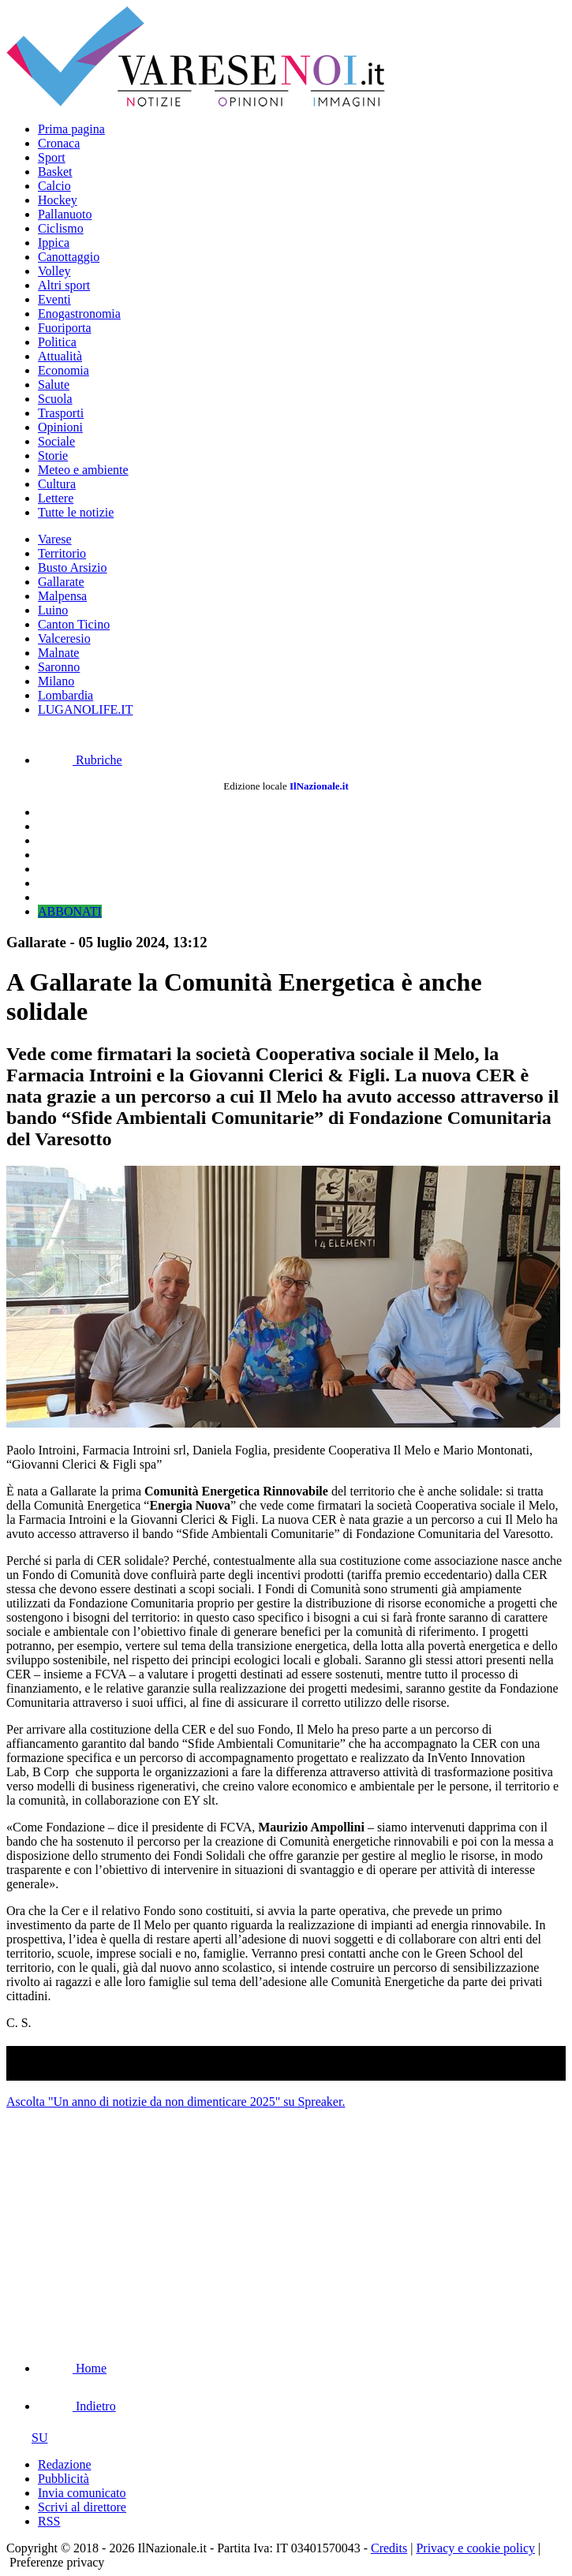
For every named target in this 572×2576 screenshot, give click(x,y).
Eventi (54, 299)
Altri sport (64, 285)
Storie (53, 455)
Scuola (55, 398)
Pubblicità (63, 2478)
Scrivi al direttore (82, 2507)
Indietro (77, 2406)
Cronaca (59, 143)
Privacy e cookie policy (475, 2548)
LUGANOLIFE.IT (85, 709)
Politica (57, 342)
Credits (389, 2548)
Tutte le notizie (76, 512)
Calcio (54, 185)
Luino (53, 610)
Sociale (56, 441)
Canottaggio (68, 256)
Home (72, 2368)
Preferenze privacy (56, 2562)
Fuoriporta (65, 327)
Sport (51, 157)
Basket (55, 171)
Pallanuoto (65, 214)
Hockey (57, 200)
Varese (55, 539)
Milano (56, 681)
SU (26, 2437)
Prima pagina (71, 129)
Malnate (58, 652)
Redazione (65, 2464)
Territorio (62, 553)
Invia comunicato (82, 2492)
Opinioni (60, 427)
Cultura (57, 484)
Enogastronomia (79, 313)
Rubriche (80, 760)
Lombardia (65, 695)
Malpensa (62, 596)
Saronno (59, 667)
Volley (54, 271)
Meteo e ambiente (83, 469)
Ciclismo (61, 228)
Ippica (53, 242)
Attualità (60, 356)
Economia (63, 370)
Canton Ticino (74, 624)
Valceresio (64, 638)
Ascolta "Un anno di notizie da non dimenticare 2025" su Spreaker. (175, 2101)
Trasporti (61, 413)
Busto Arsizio (72, 567)
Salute (53, 384)
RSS (49, 2521)
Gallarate (61, 581)
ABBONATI (70, 911)
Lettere (55, 498)
